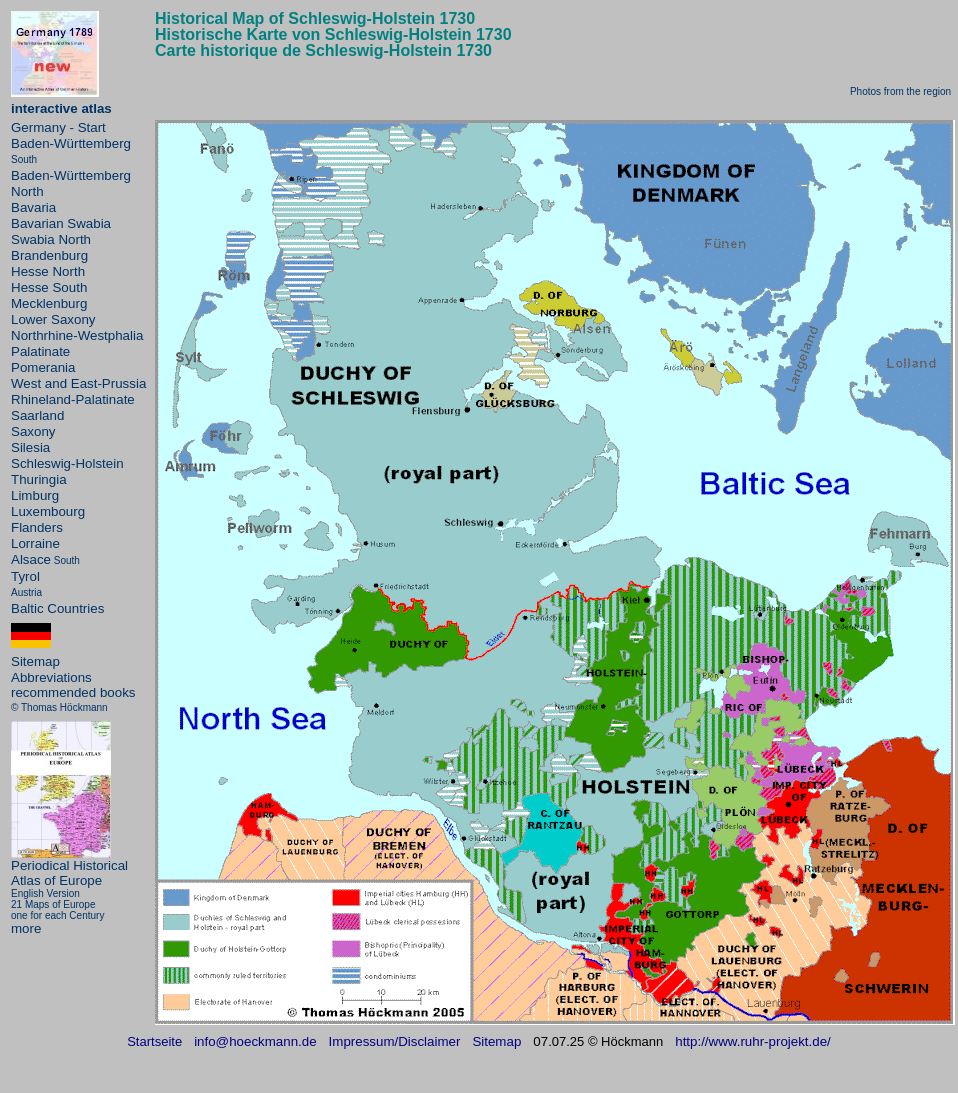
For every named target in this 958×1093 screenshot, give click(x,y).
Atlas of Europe (56, 880)
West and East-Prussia (78, 383)
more (26, 928)
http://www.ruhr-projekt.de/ (753, 1041)
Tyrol (25, 576)
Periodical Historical (69, 865)
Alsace (31, 559)
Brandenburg (49, 255)
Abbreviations (51, 677)
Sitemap (35, 661)
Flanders (37, 527)
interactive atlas (61, 108)
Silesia (30, 447)
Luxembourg (48, 511)
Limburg (35, 495)
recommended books (73, 692)
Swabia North (51, 239)
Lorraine (35, 543)
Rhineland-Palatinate (73, 399)
